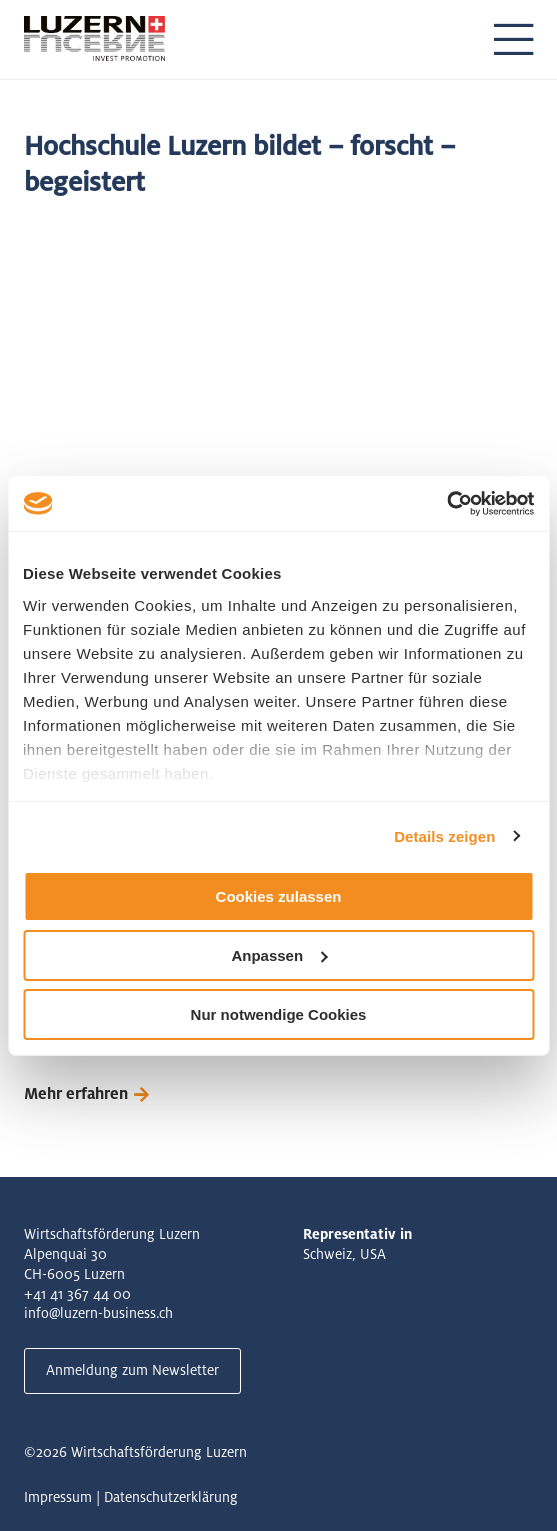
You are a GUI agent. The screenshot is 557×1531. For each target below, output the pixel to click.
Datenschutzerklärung (171, 1497)
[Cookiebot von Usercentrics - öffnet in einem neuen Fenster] (446, 503)
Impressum (58, 1497)
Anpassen (279, 955)
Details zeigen (444, 835)
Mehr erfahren (76, 1094)
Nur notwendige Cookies (279, 1013)
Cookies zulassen (279, 896)
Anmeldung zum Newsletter (132, 1370)
